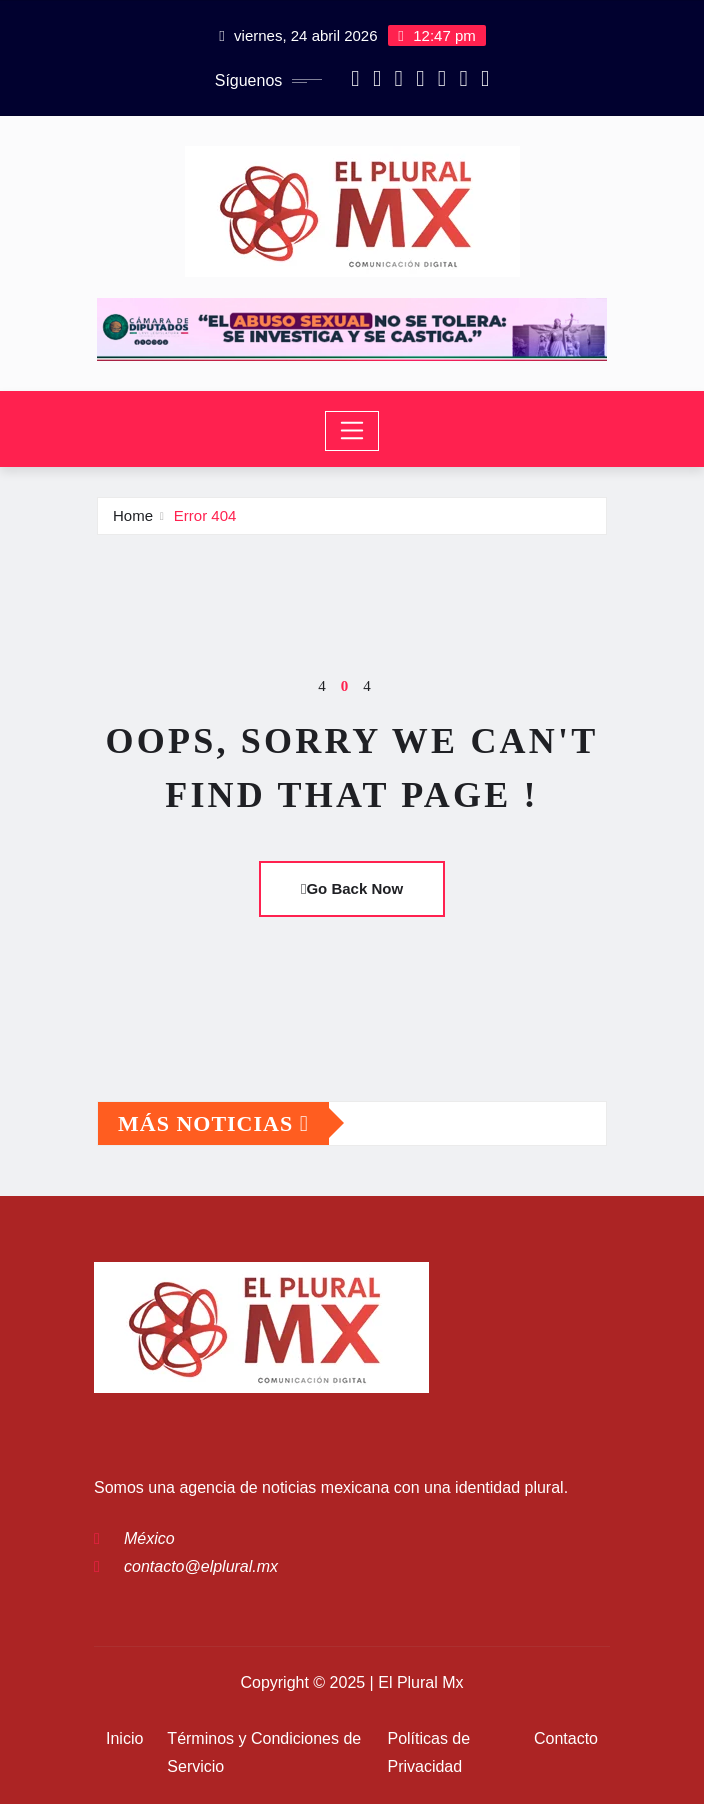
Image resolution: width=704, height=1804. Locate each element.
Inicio (124, 1738)
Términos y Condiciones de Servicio (264, 1753)
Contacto (566, 1738)
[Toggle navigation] (352, 431)
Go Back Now (352, 888)
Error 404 (205, 515)
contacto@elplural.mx (201, 1566)
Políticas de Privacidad (428, 1753)
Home (133, 515)
